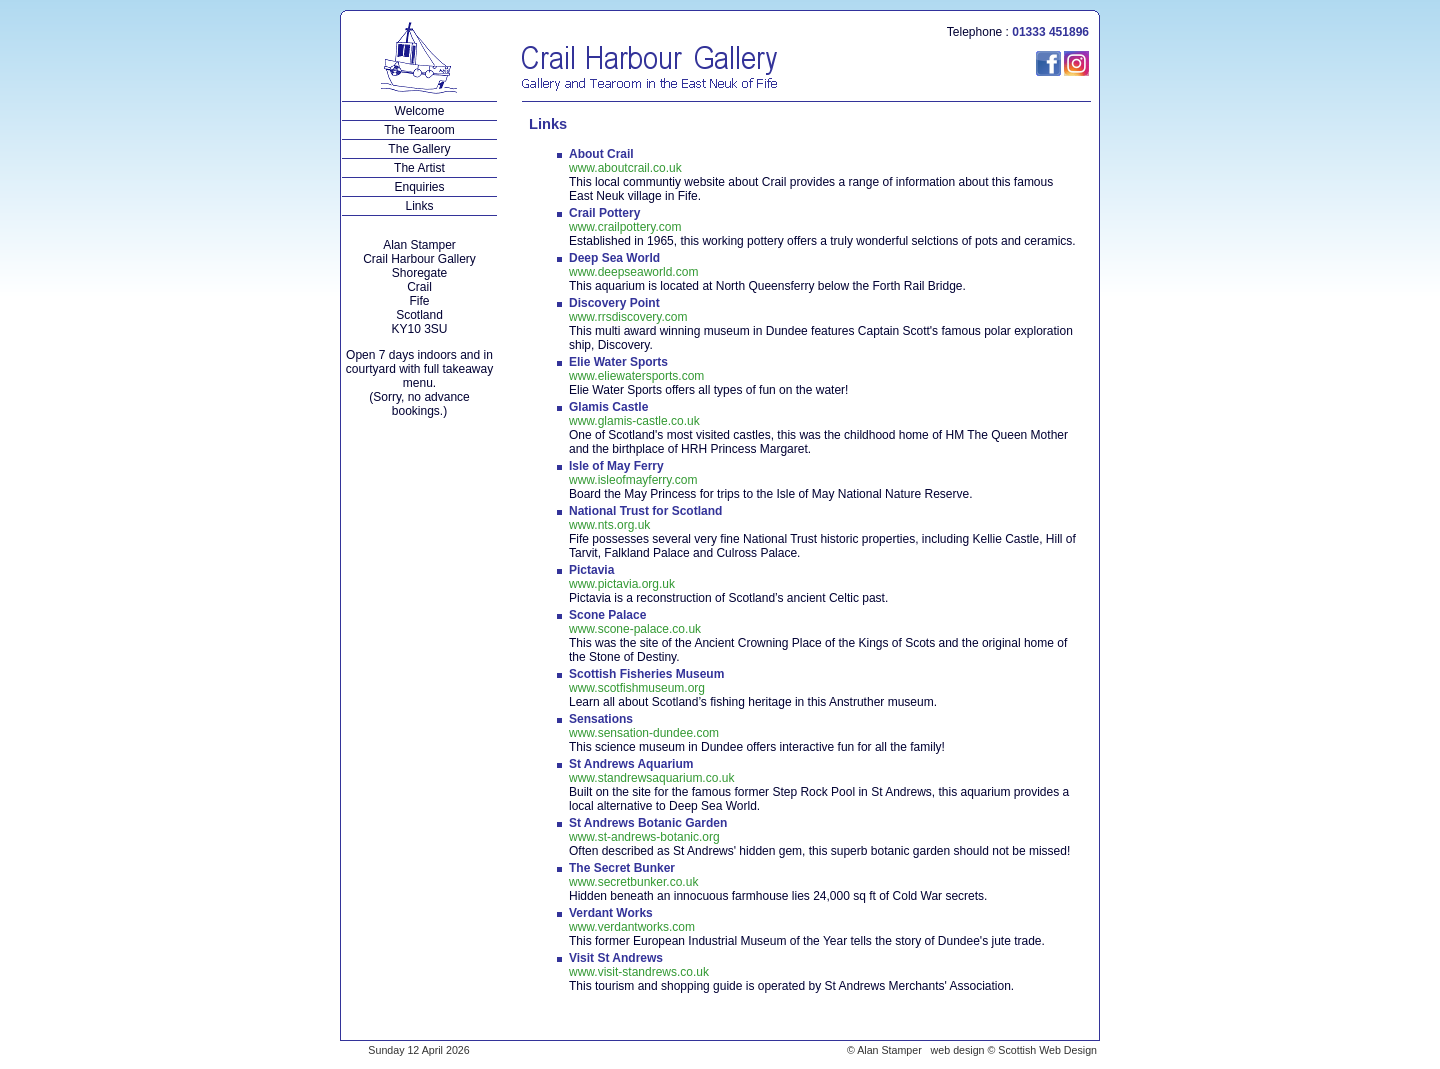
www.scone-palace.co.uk (635, 629)
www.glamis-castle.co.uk (634, 421)
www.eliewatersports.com (636, 376)
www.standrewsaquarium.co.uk (651, 778)
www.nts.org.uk (609, 525)
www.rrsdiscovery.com (628, 317)
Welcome (419, 111)
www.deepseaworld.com (633, 272)
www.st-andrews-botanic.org (644, 837)
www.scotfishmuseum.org (637, 688)
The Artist (420, 168)
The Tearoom (420, 130)
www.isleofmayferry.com (633, 480)
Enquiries (419, 187)
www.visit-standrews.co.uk (639, 972)
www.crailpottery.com (625, 227)
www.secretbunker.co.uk (633, 882)
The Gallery (419, 149)
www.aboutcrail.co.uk (625, 168)
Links (419, 206)
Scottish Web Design (1047, 1050)
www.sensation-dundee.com (644, 733)
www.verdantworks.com (632, 927)
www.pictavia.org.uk (622, 584)
